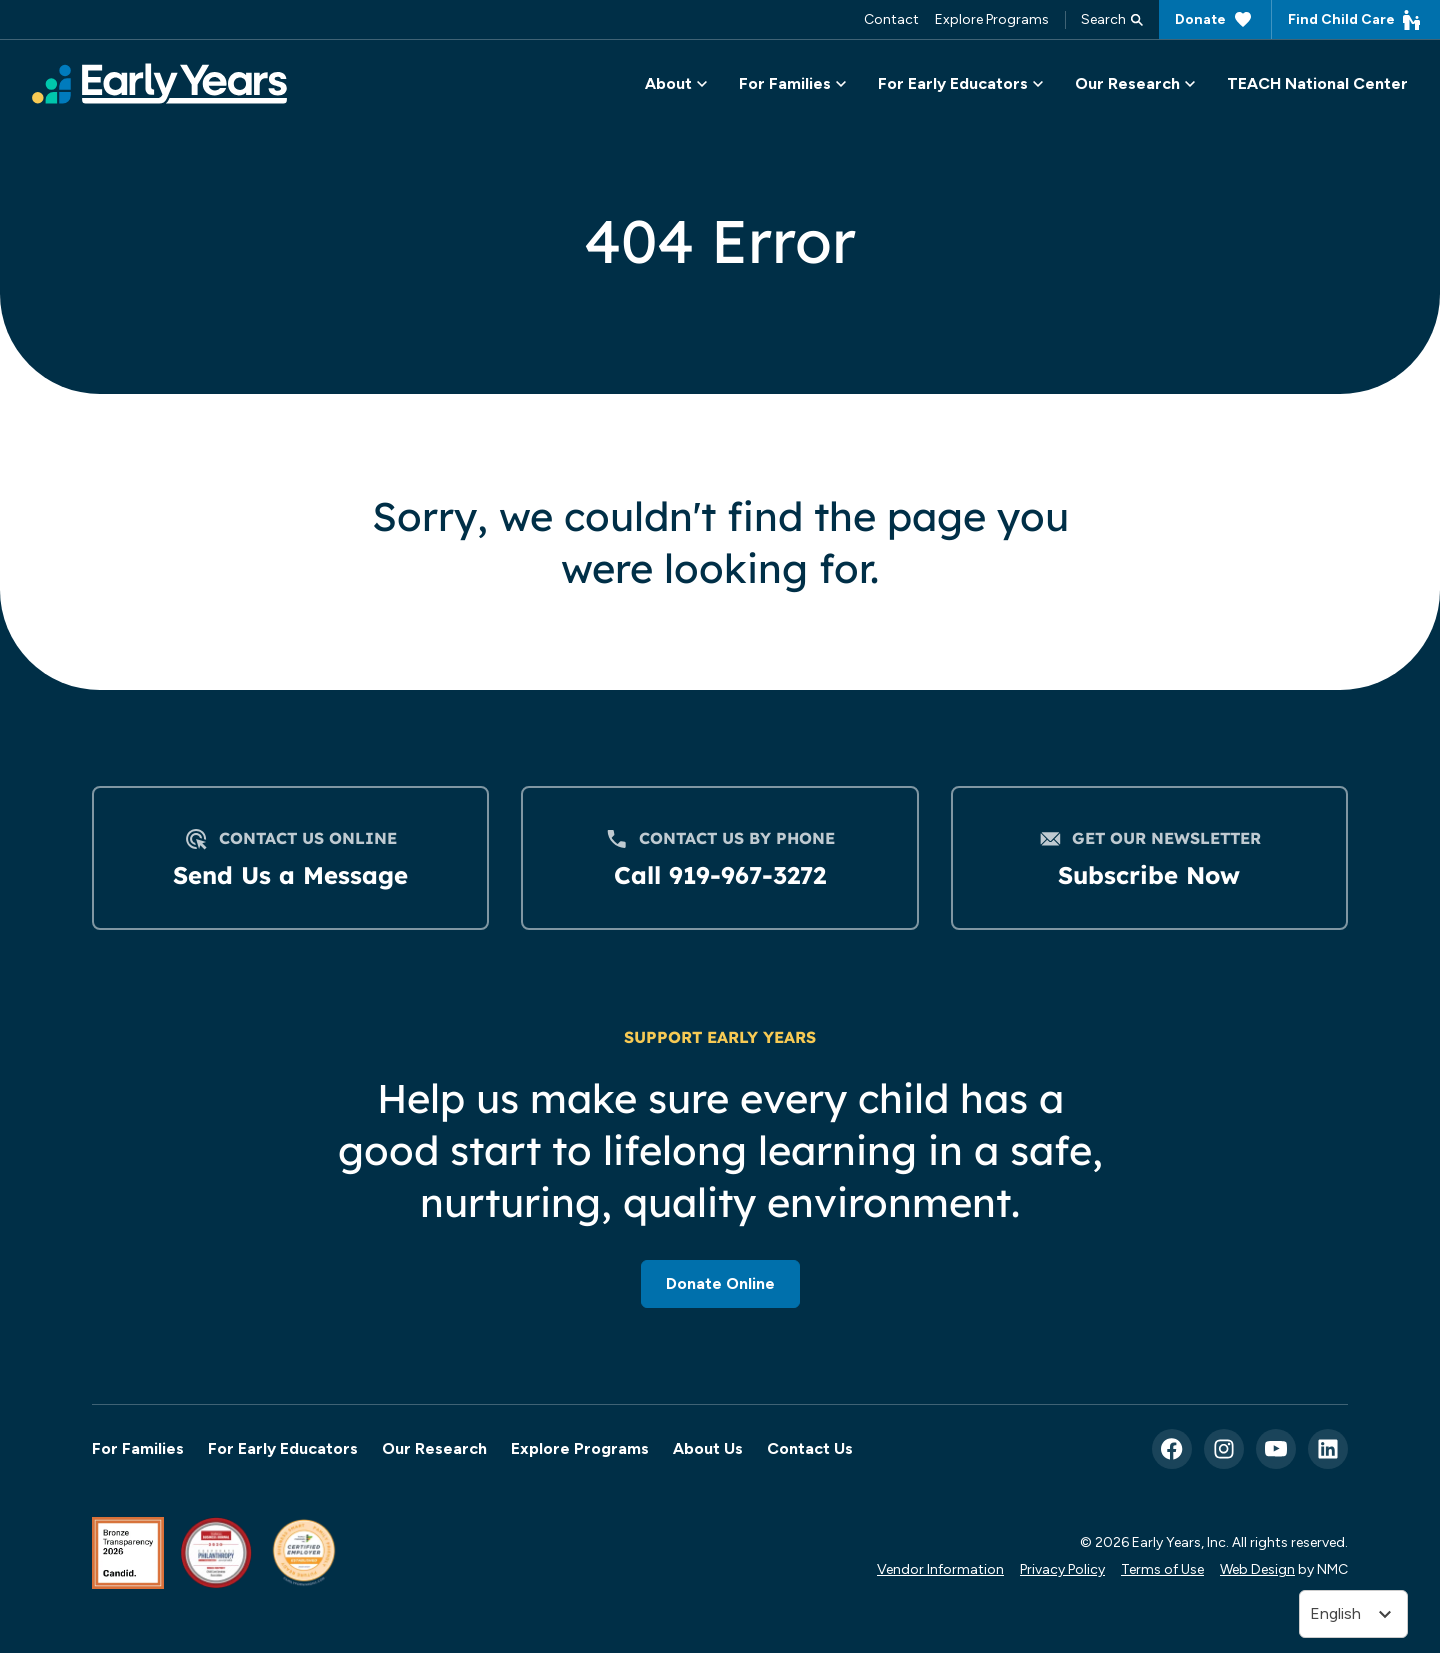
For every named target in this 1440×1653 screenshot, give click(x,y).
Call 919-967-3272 (720, 875)
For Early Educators (283, 1448)
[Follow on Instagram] (1224, 1449)
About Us (708, 1448)
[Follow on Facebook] (1172, 1449)
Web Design (1257, 1569)
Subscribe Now (1149, 875)
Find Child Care (1356, 20)
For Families (138, 1448)
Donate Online (720, 1283)
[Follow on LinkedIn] (1328, 1449)
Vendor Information (940, 1569)
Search (1112, 19)
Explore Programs (992, 19)
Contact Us (810, 1448)
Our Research (434, 1448)
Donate (1215, 20)
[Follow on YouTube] (1276, 1449)
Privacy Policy (1062, 1569)
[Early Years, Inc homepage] (159, 83)
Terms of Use (1162, 1569)
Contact (891, 19)
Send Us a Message (290, 875)
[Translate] (1353, 1614)
